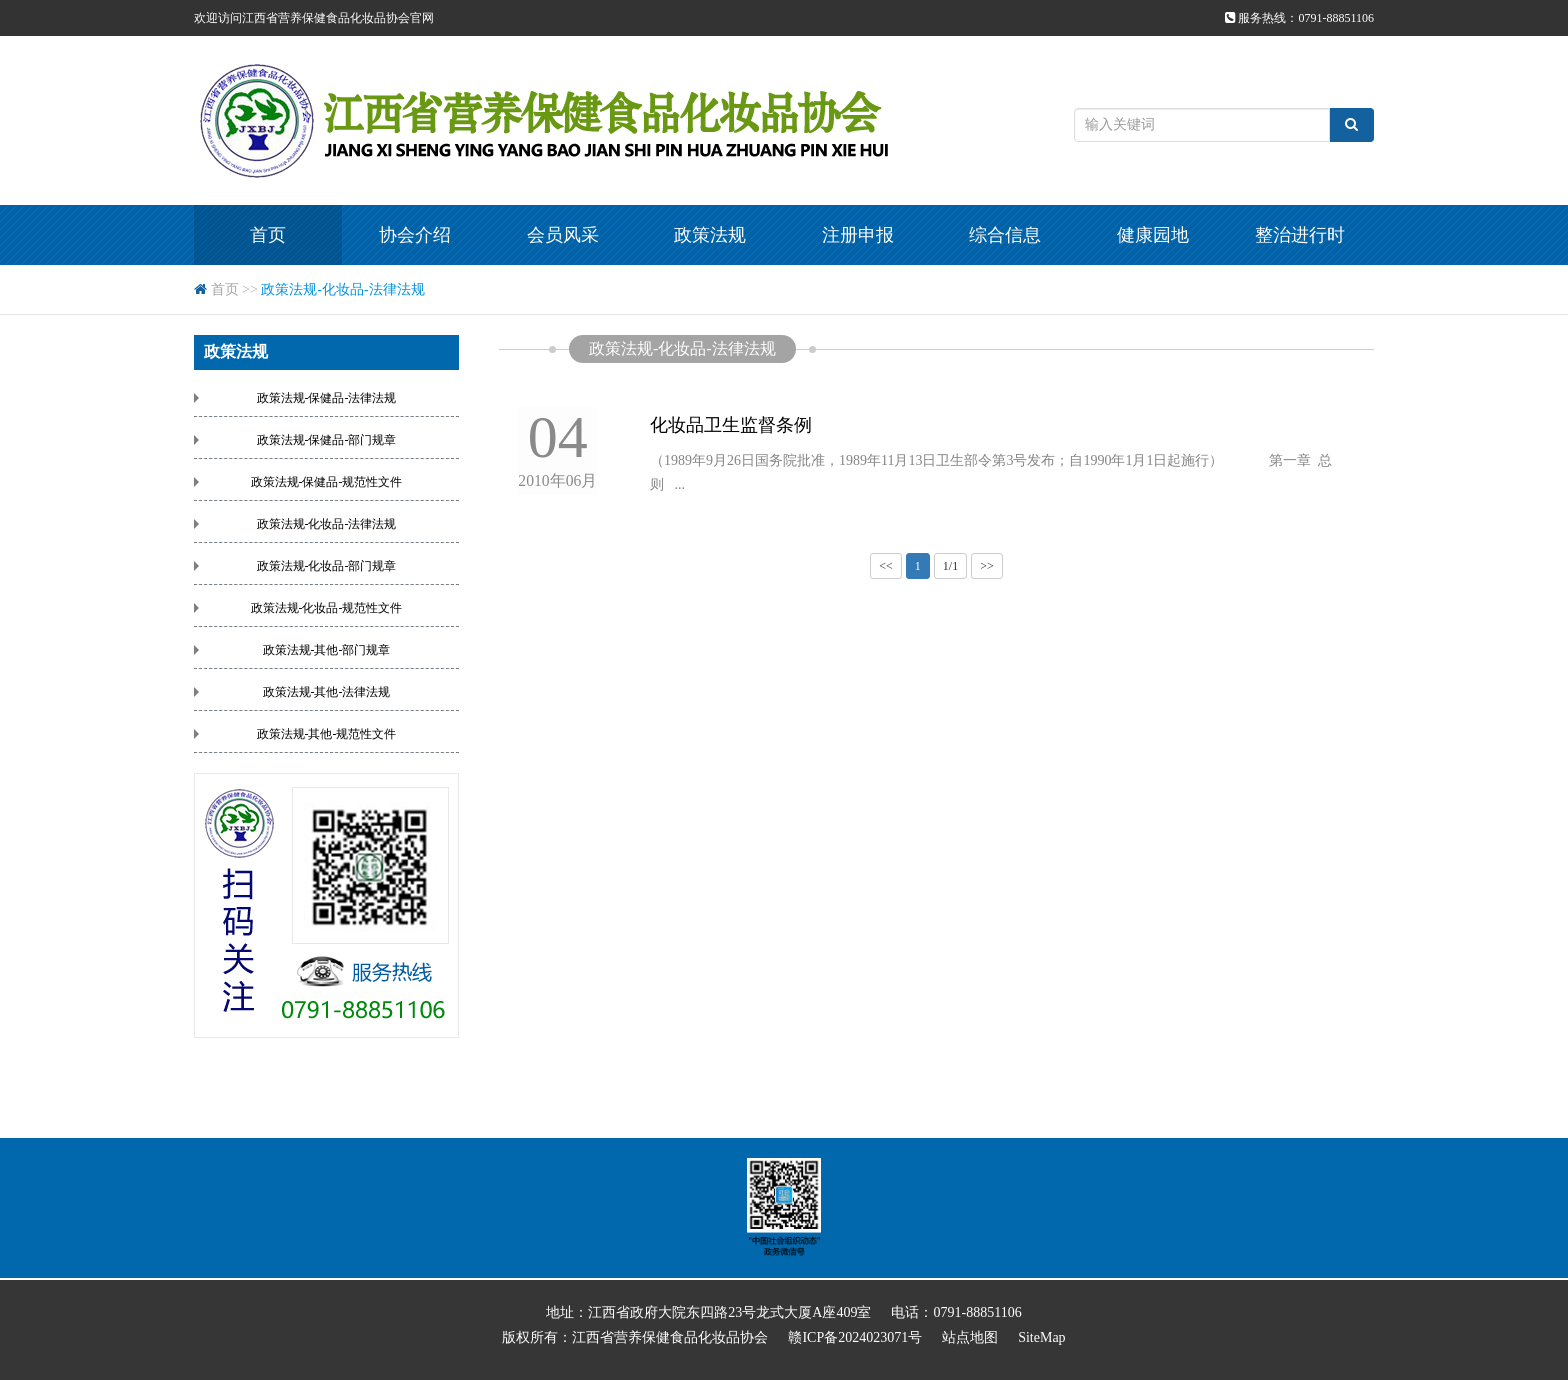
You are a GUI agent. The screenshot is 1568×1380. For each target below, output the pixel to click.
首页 (268, 235)
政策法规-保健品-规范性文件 (327, 482)
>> (987, 566)
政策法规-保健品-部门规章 (327, 440)
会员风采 (563, 235)
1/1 (950, 566)
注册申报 (858, 235)
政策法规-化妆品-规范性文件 (327, 608)
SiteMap (1041, 1337)
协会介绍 (415, 235)
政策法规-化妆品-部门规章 (327, 566)
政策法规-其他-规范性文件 (327, 734)
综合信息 (1005, 235)
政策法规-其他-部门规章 (327, 650)
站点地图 (970, 1337)
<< (886, 566)
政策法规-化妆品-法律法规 (342, 289)
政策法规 (710, 235)
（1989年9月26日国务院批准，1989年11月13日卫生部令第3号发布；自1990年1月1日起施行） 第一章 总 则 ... (996, 472)
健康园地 (1153, 235)
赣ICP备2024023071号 (855, 1337)
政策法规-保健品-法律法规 (327, 398)
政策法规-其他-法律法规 (327, 692)
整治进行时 (1300, 235)
